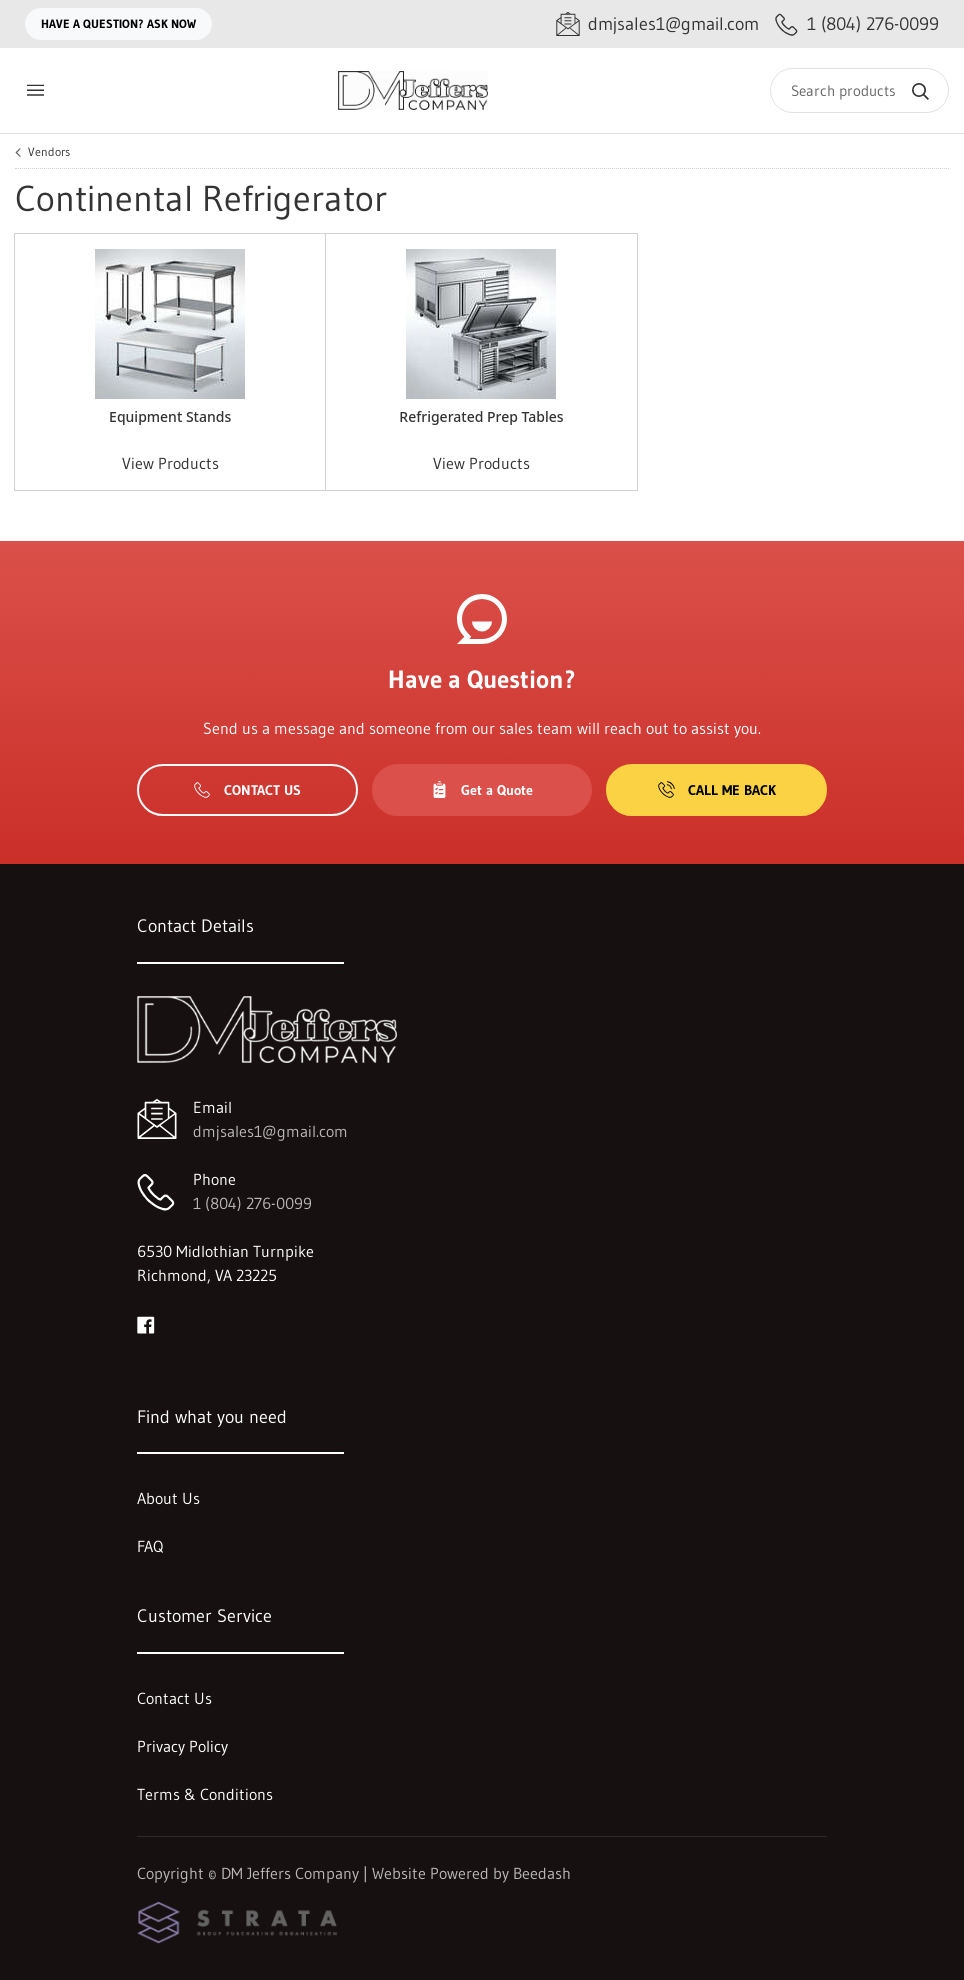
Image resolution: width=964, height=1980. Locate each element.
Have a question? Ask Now (118, 23)
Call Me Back (717, 790)
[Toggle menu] (35, 90)
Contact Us (247, 790)
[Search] (859, 90)
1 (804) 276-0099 (252, 1203)
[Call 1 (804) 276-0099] (857, 24)
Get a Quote (482, 790)
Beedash (542, 1873)
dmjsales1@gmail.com (270, 1131)
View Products (170, 463)
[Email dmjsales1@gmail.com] (657, 24)
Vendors (49, 152)
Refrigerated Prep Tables (481, 416)
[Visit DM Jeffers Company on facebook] (146, 1323)
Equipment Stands (170, 416)
